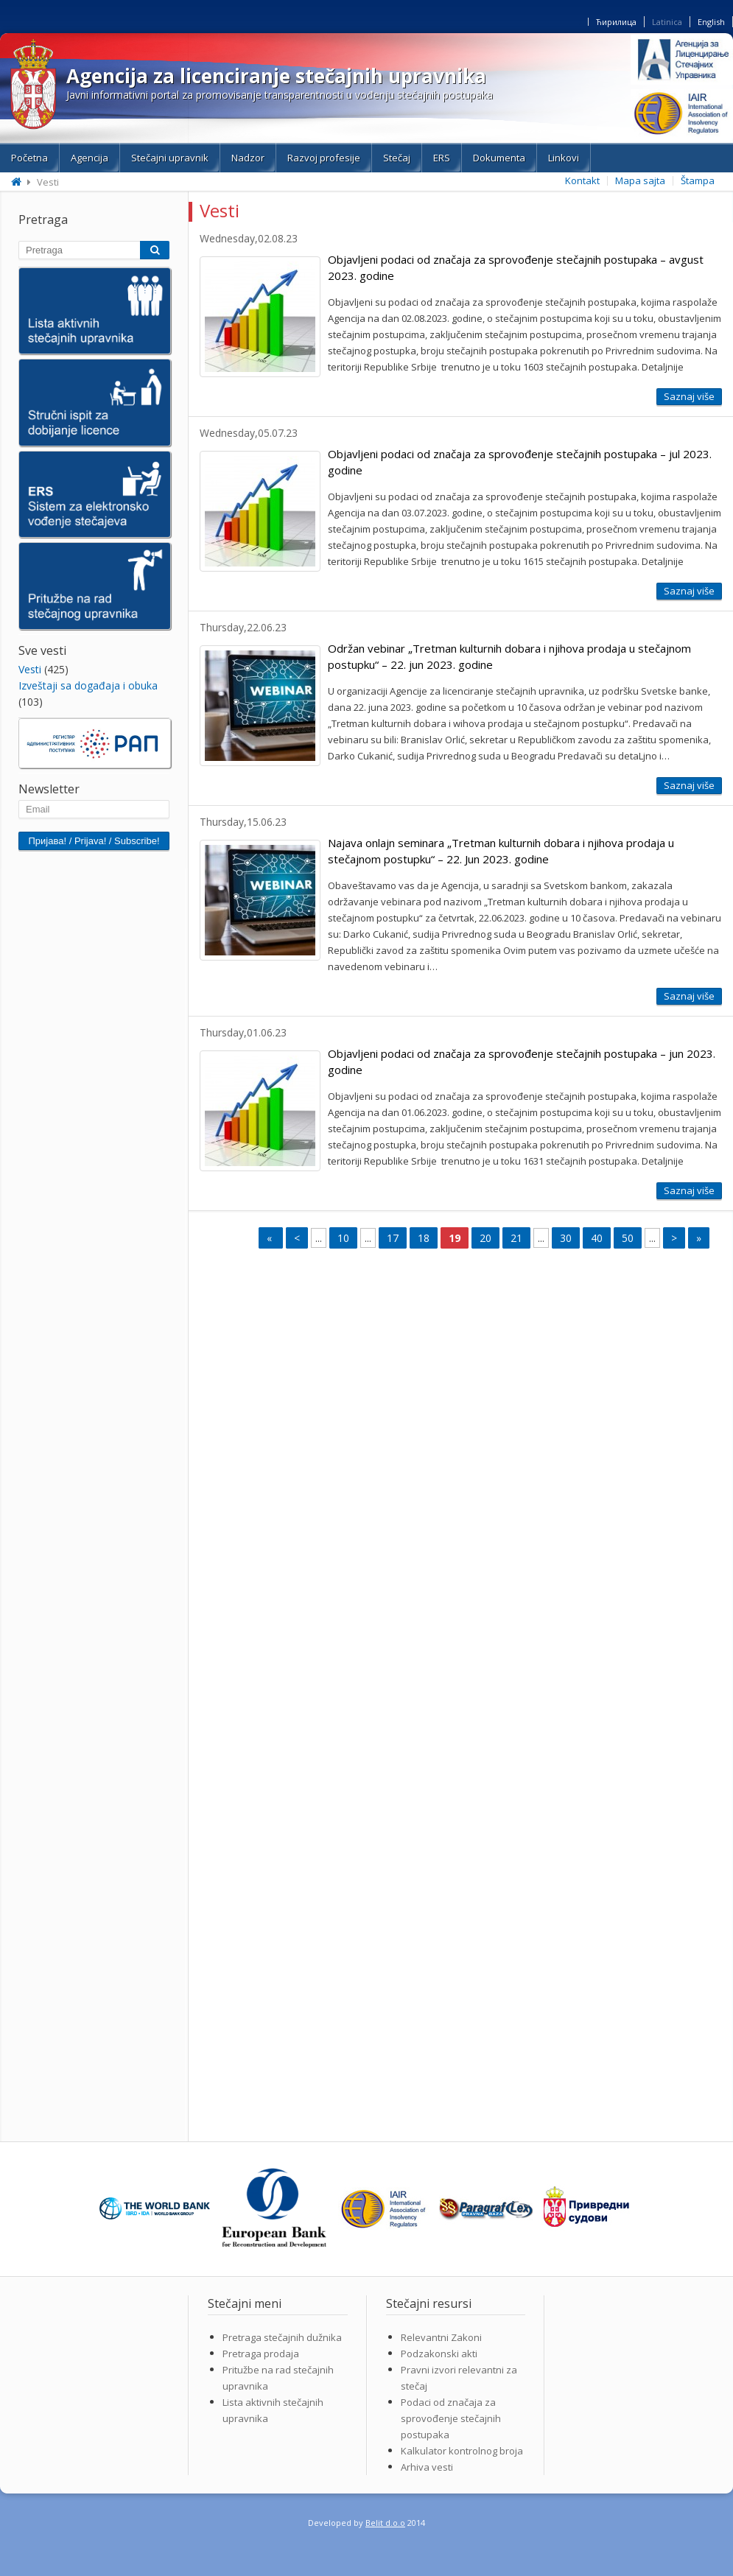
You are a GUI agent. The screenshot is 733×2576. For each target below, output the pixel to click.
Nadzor (247, 157)
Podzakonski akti (439, 2353)
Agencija (89, 157)
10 (343, 1238)
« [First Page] (271, 1238)
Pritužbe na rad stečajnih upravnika (278, 2378)
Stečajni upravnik (169, 157)
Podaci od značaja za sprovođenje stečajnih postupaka (451, 2418)
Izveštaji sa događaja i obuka (88, 685)
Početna (29, 157)
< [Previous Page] (297, 1238)
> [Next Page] (674, 1238)
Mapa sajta (640, 180)
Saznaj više (689, 396)
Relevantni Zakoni (441, 2337)
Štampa (698, 180)
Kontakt (582, 180)
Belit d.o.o (385, 2522)
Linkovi (563, 157)
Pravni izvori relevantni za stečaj (459, 2378)
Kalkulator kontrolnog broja (462, 2450)
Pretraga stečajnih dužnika (282, 2337)
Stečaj (396, 157)
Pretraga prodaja (260, 2353)
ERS (441, 157)
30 (566, 1238)
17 (393, 1238)
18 (423, 1238)
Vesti (29, 669)
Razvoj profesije (323, 157)
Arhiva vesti (427, 2467)
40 (597, 1238)
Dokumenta (499, 157)
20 (485, 1238)
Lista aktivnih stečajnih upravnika (272, 2410)
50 (628, 1238)
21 (516, 1238)
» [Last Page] (698, 1238)
